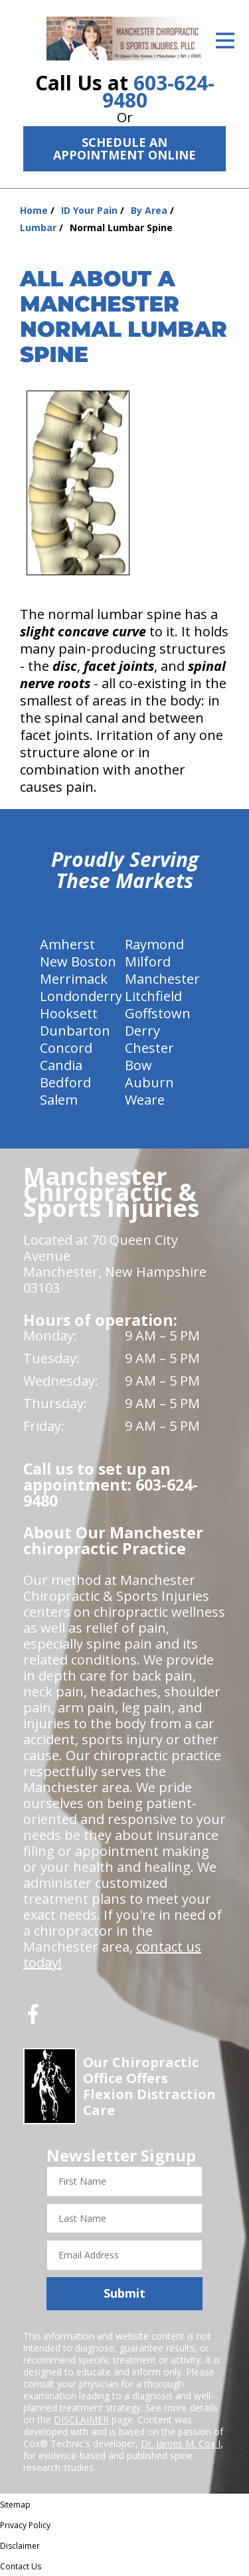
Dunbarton (75, 1031)
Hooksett (69, 1013)
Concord (66, 1048)
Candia (61, 1065)
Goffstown (158, 1013)
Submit (124, 2293)
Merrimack (74, 979)
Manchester (162, 979)
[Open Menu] (225, 40)
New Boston (78, 961)
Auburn (149, 1082)
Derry (142, 1031)
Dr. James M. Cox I (180, 2443)
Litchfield (153, 996)
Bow (138, 1065)
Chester (149, 1048)
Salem (59, 1100)
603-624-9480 (158, 91)
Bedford (65, 1082)
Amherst (67, 944)
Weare (145, 1100)
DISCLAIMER (81, 2419)
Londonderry (81, 996)
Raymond (154, 944)
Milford (148, 961)
